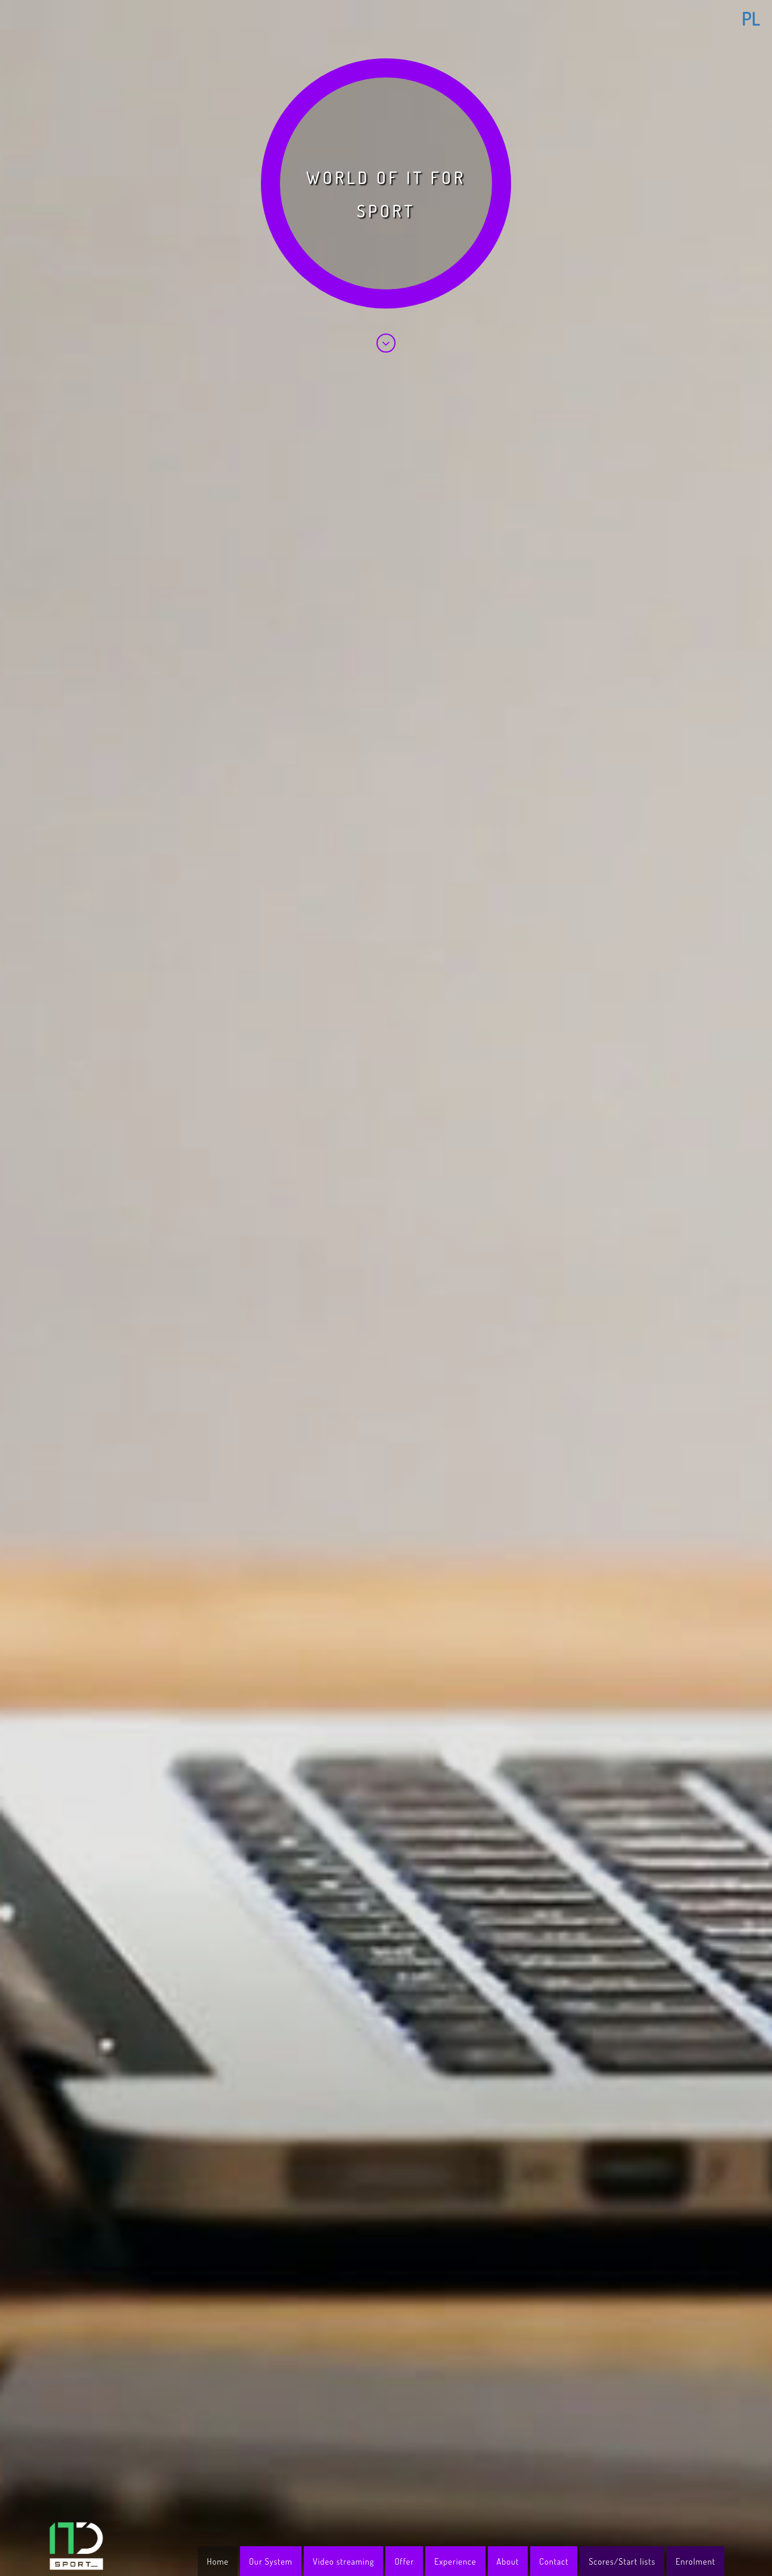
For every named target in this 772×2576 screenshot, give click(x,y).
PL (751, 18)
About (508, 2561)
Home (218, 2561)
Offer (404, 2561)
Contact (553, 2561)
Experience (455, 2561)
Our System (270, 2561)
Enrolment (695, 2561)
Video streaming (343, 2561)
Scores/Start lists (622, 2561)
